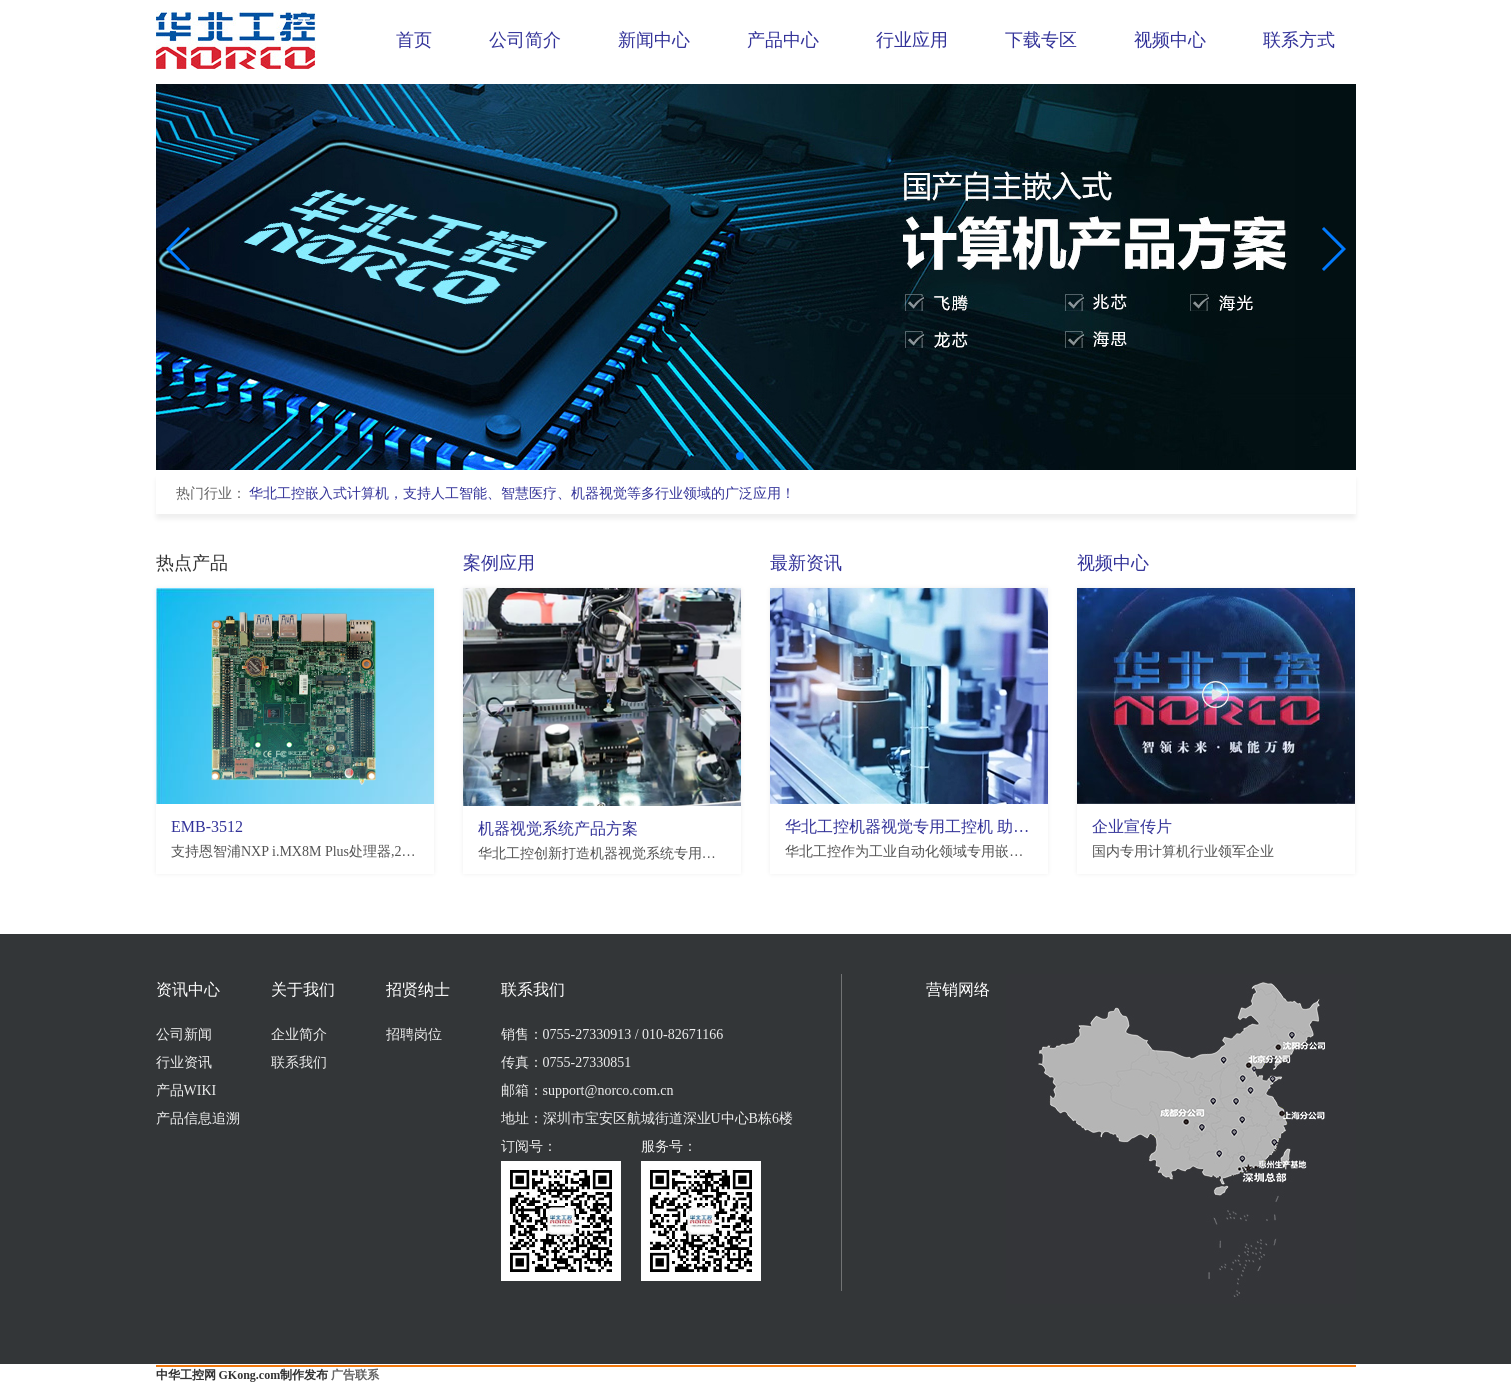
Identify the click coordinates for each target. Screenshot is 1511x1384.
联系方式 (1299, 40)
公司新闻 (184, 1034)
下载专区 (1041, 40)
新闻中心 (654, 40)
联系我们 (299, 1062)
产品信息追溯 (198, 1118)
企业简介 (299, 1034)
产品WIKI (186, 1090)
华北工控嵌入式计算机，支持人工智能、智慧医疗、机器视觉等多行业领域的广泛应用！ (522, 493)
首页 (414, 40)
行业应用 (912, 40)
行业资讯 (184, 1062)
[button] (740, 456)
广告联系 (355, 1375)
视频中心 (1170, 40)
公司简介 (525, 40)
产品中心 (783, 40)
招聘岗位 (414, 1034)
